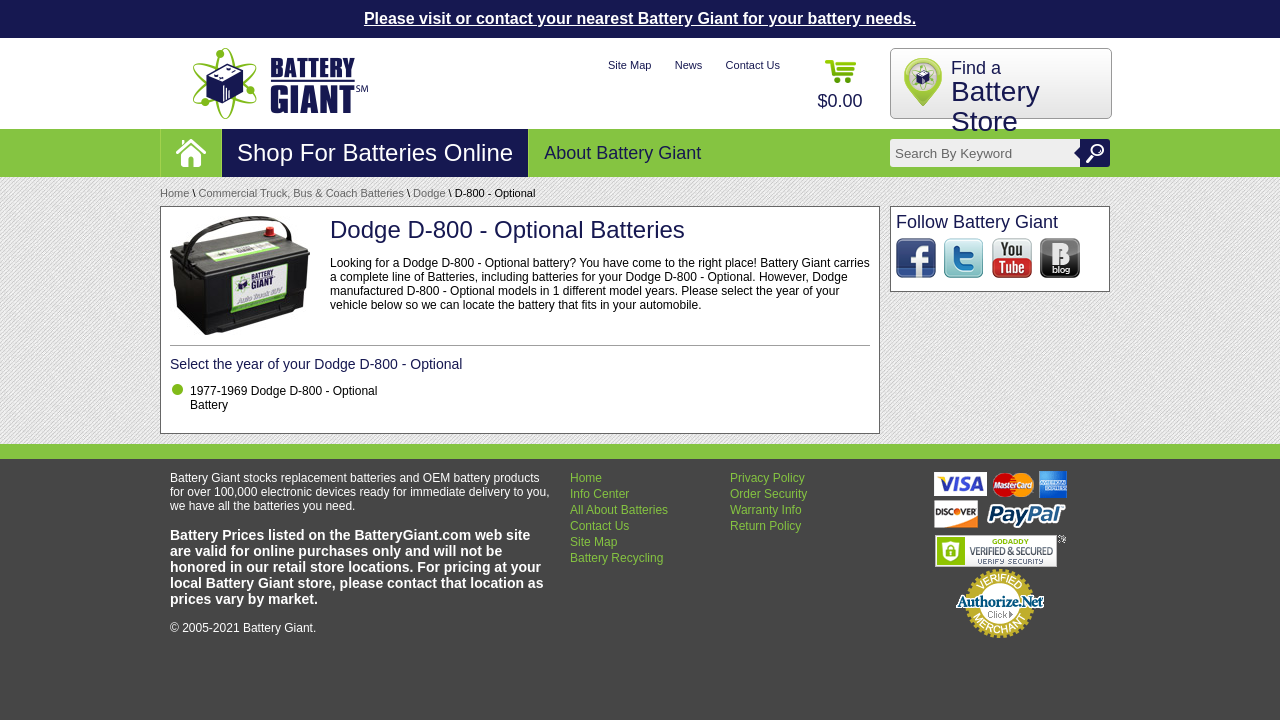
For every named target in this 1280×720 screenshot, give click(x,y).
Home (174, 193)
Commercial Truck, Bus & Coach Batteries (301, 193)
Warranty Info (766, 510)
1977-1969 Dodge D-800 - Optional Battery (283, 398)
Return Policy (765, 526)
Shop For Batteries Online (375, 152)
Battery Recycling (616, 558)
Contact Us (753, 65)
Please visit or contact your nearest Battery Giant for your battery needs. (640, 18)
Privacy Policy (767, 478)
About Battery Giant (622, 153)
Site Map (629, 65)
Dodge (429, 193)
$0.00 (839, 85)
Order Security (768, 494)
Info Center (599, 494)
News (689, 65)
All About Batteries (619, 510)
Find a (995, 97)
